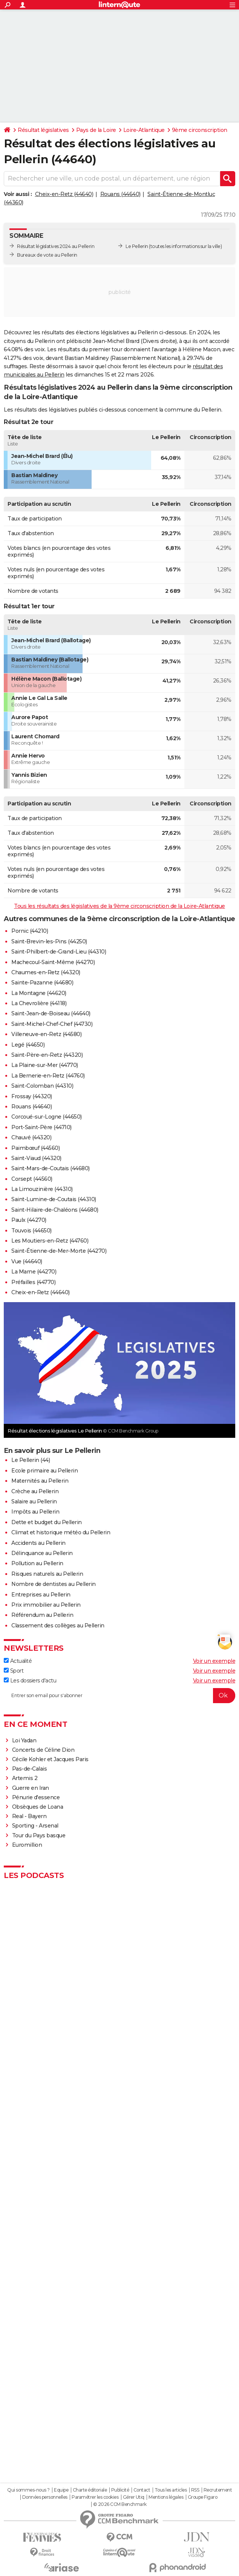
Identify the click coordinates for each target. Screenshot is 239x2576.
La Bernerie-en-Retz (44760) (48, 1075)
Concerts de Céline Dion (43, 1749)
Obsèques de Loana (37, 1806)
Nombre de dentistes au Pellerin (53, 1584)
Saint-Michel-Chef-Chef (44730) (51, 1024)
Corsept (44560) (31, 1179)
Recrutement (218, 2490)
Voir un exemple (214, 1661)
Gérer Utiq (133, 2497)
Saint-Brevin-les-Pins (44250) (49, 941)
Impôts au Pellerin (35, 1511)
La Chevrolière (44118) (38, 1003)
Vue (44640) (26, 1261)
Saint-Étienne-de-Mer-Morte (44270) (58, 1250)
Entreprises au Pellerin (40, 1594)
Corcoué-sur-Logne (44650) (46, 1116)
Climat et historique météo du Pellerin (60, 1532)
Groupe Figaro (203, 2497)
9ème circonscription (199, 130)
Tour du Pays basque (39, 1835)
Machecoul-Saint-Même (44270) (53, 962)
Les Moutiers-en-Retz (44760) (49, 1240)
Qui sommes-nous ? (28, 2490)
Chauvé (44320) (31, 1137)
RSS (195, 2490)
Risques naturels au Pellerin (47, 1573)
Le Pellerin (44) (30, 1460)
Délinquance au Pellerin (42, 1553)
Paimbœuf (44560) (35, 1148)
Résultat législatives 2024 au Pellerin (55, 246)
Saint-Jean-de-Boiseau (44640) (50, 1013)
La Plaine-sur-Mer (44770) (44, 1065)
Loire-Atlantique (144, 130)
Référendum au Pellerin (42, 1615)
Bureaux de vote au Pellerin (47, 255)
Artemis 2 (25, 1778)
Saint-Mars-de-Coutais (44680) (50, 1168)
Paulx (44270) (28, 1220)
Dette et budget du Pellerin (46, 1522)
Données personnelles (44, 2497)
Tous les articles (171, 2490)
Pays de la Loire (96, 130)
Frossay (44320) (31, 1096)
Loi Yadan (24, 1740)
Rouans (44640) (120, 194)
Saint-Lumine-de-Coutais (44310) (53, 1199)
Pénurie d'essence (36, 1797)
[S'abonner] (119, 1695)
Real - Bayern (29, 1816)
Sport (13, 1670)
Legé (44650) (27, 1044)
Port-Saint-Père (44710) (41, 1127)
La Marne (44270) (33, 1271)
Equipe (61, 2490)
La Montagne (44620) (38, 993)
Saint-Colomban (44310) (42, 1085)
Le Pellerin (137, 246)
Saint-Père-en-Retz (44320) (47, 1055)
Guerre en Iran (30, 1788)
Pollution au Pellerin (37, 1563)
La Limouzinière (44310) (42, 1189)
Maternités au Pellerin (39, 1480)
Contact (141, 2490)
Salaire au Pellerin (34, 1501)
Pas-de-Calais (29, 1768)
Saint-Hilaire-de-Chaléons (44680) (54, 1209)
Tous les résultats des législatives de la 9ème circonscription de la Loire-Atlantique (119, 906)
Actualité (18, 1661)
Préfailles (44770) (33, 1282)
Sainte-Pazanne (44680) (42, 982)
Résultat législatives (43, 130)
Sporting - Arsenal (35, 1825)
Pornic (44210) (29, 931)
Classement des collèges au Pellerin (57, 1625)
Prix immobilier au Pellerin (46, 1604)
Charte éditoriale (90, 2490)
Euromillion (27, 1844)
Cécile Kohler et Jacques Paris (50, 1759)
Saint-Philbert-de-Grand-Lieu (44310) (58, 951)
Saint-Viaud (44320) (36, 1158)
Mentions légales (166, 2497)
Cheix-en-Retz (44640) (64, 194)
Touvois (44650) (31, 1230)
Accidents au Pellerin (38, 1543)
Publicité (120, 2490)
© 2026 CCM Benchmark (120, 2504)
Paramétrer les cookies (95, 2497)
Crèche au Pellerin (34, 1491)
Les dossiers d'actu (30, 1680)
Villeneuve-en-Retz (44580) (46, 1034)
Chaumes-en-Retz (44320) (45, 972)
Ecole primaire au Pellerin (44, 1470)
